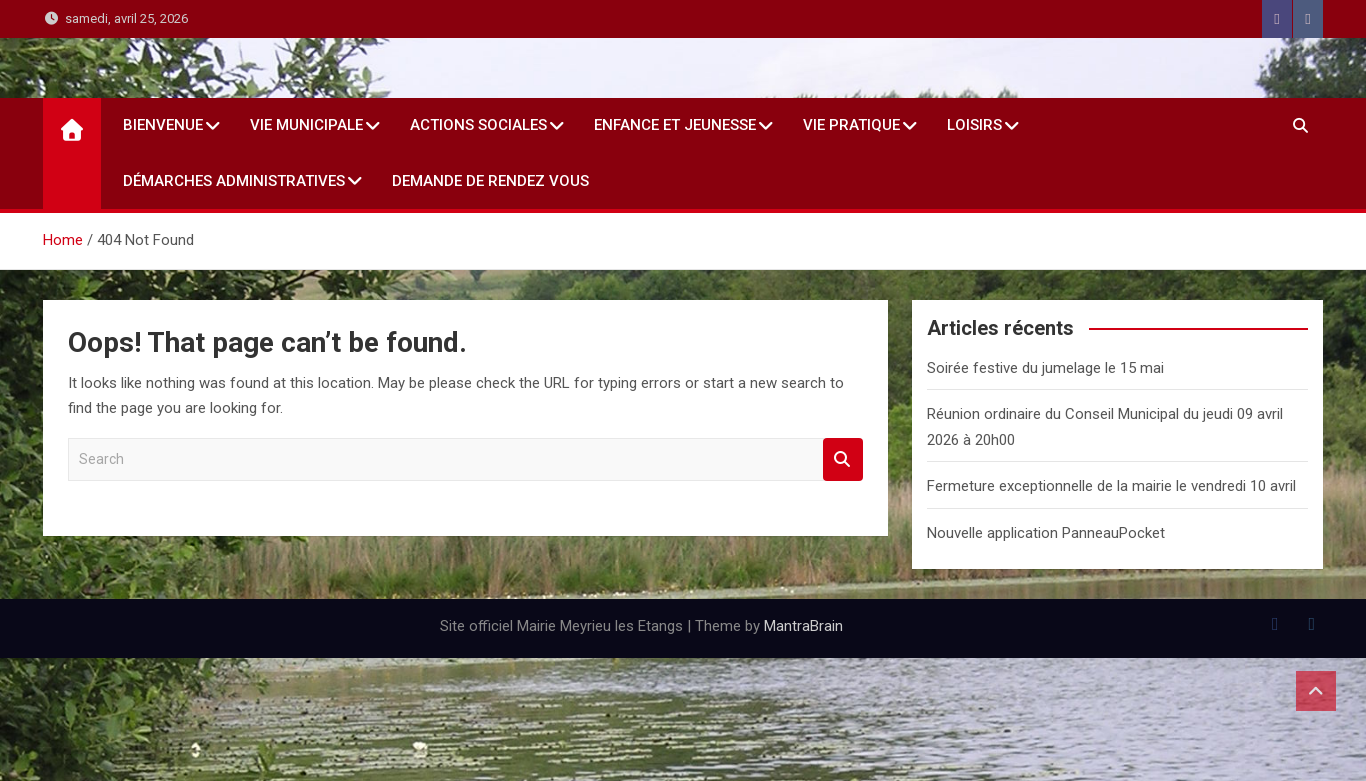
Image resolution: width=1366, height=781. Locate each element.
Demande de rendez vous (490, 181)
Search (843, 459)
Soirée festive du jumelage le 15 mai (1045, 368)
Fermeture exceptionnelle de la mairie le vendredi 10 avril (1111, 486)
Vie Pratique (851, 125)
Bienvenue (163, 125)
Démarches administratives (234, 181)
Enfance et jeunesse (675, 125)
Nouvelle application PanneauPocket (1046, 533)
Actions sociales (478, 125)
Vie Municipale (306, 125)
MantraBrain (803, 626)
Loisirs (974, 125)
